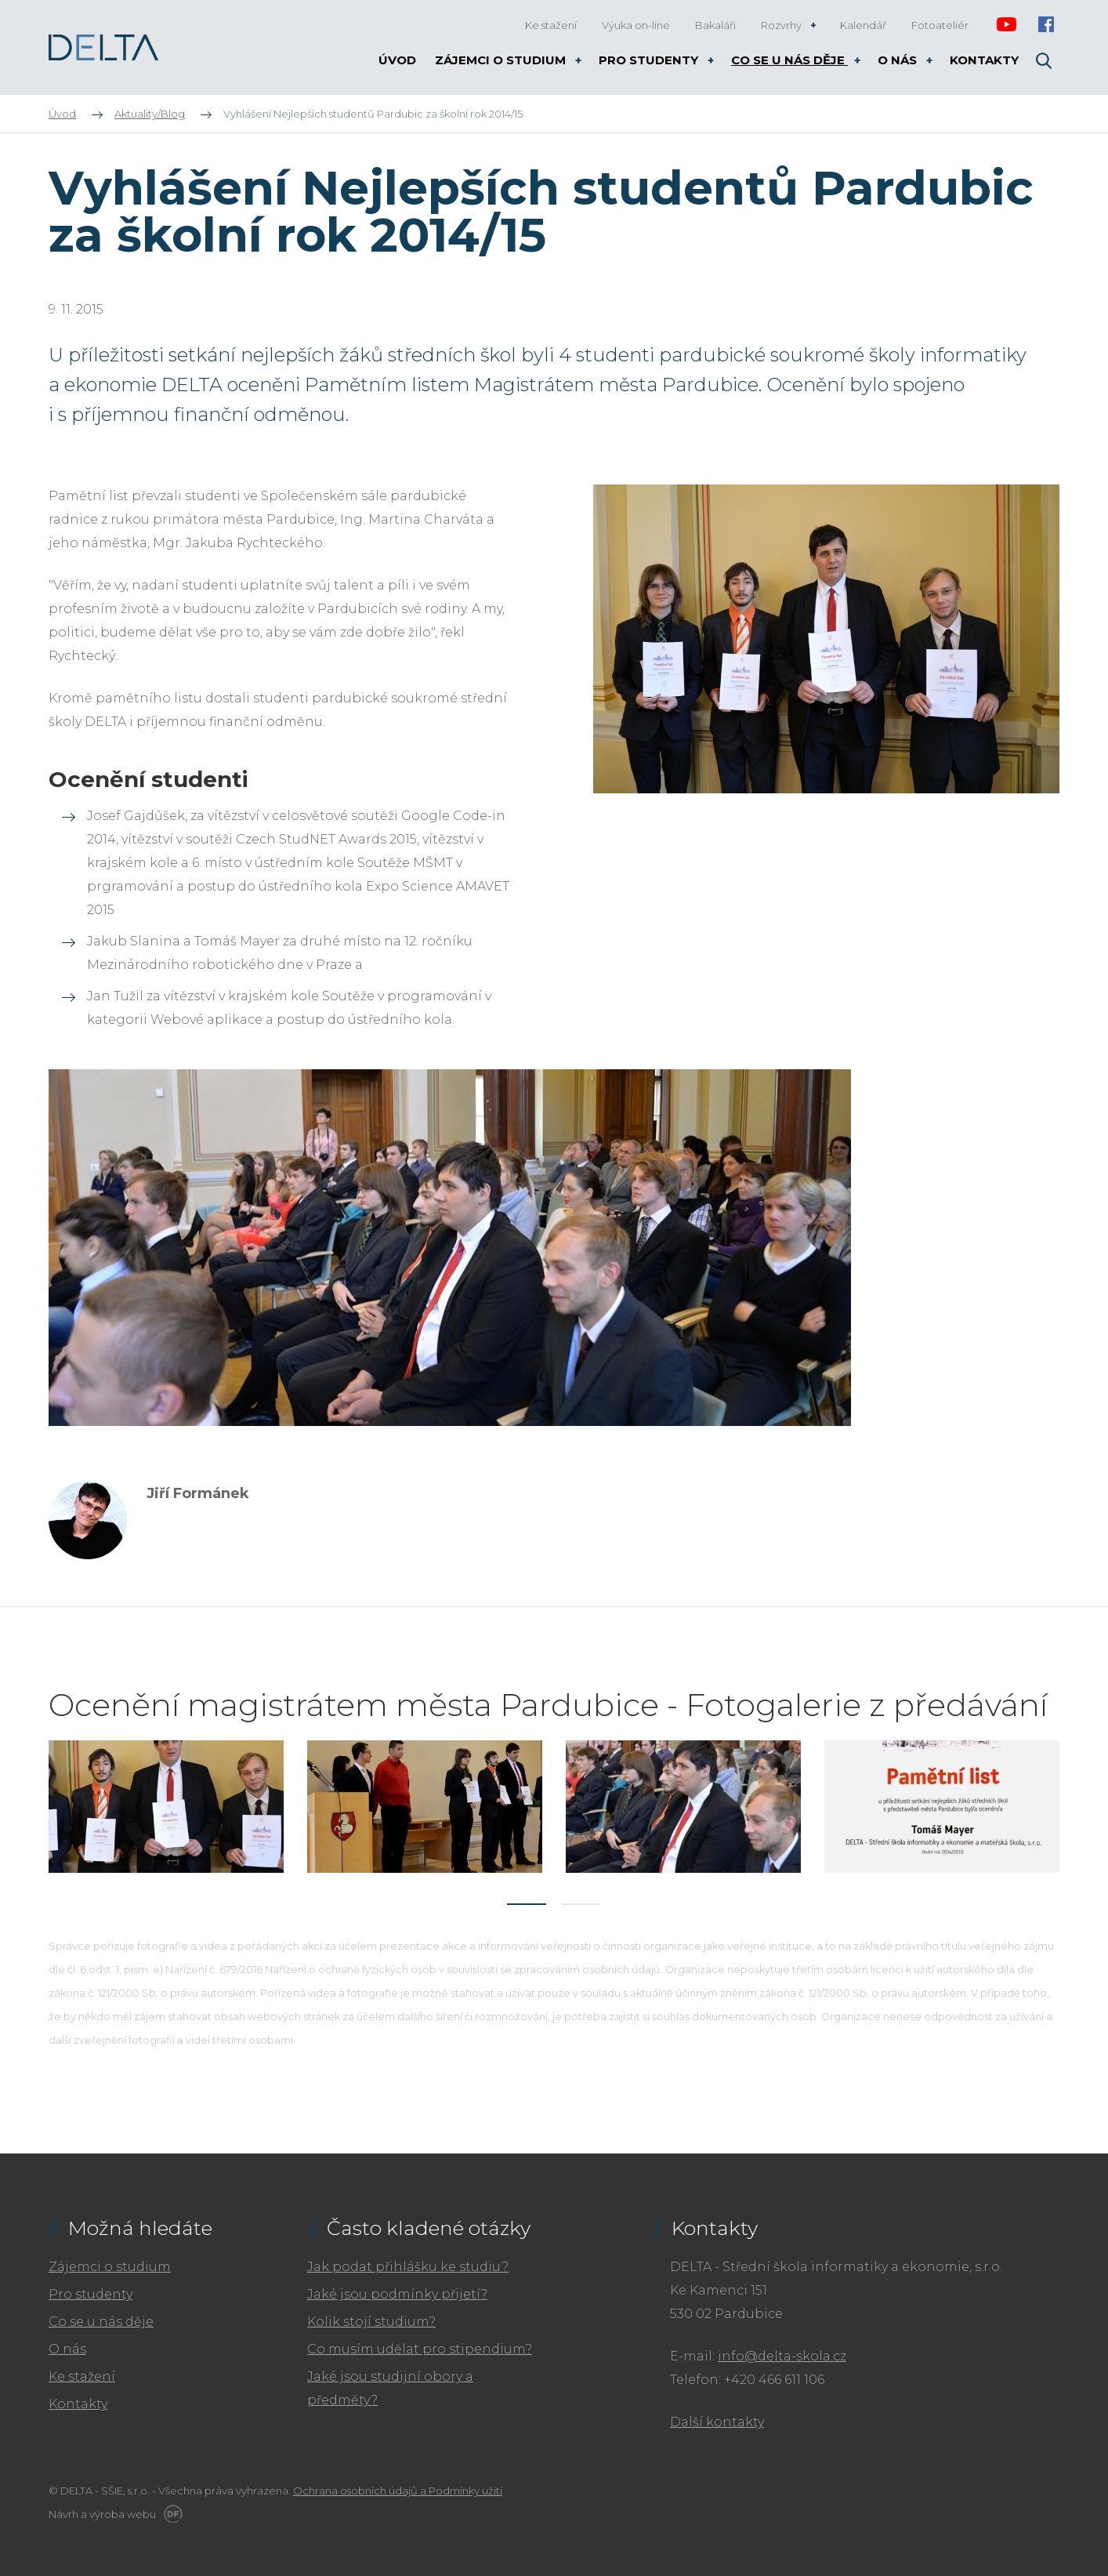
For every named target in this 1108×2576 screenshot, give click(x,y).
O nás (67, 2349)
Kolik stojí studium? (371, 2321)
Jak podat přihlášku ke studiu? (408, 2266)
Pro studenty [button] (650, 60)
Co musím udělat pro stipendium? (419, 2349)
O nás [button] (899, 60)
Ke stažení (82, 2376)
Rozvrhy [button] (782, 25)
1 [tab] (526, 1904)
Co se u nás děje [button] (789, 60)
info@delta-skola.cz (782, 2356)
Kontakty (78, 2403)
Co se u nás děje (101, 2321)
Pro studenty (90, 2294)
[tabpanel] (166, 1806)
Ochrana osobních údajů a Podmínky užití (397, 2490)
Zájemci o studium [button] (502, 60)
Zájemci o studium (110, 2266)
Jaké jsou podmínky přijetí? (397, 2294)
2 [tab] (581, 1904)
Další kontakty (717, 2422)
